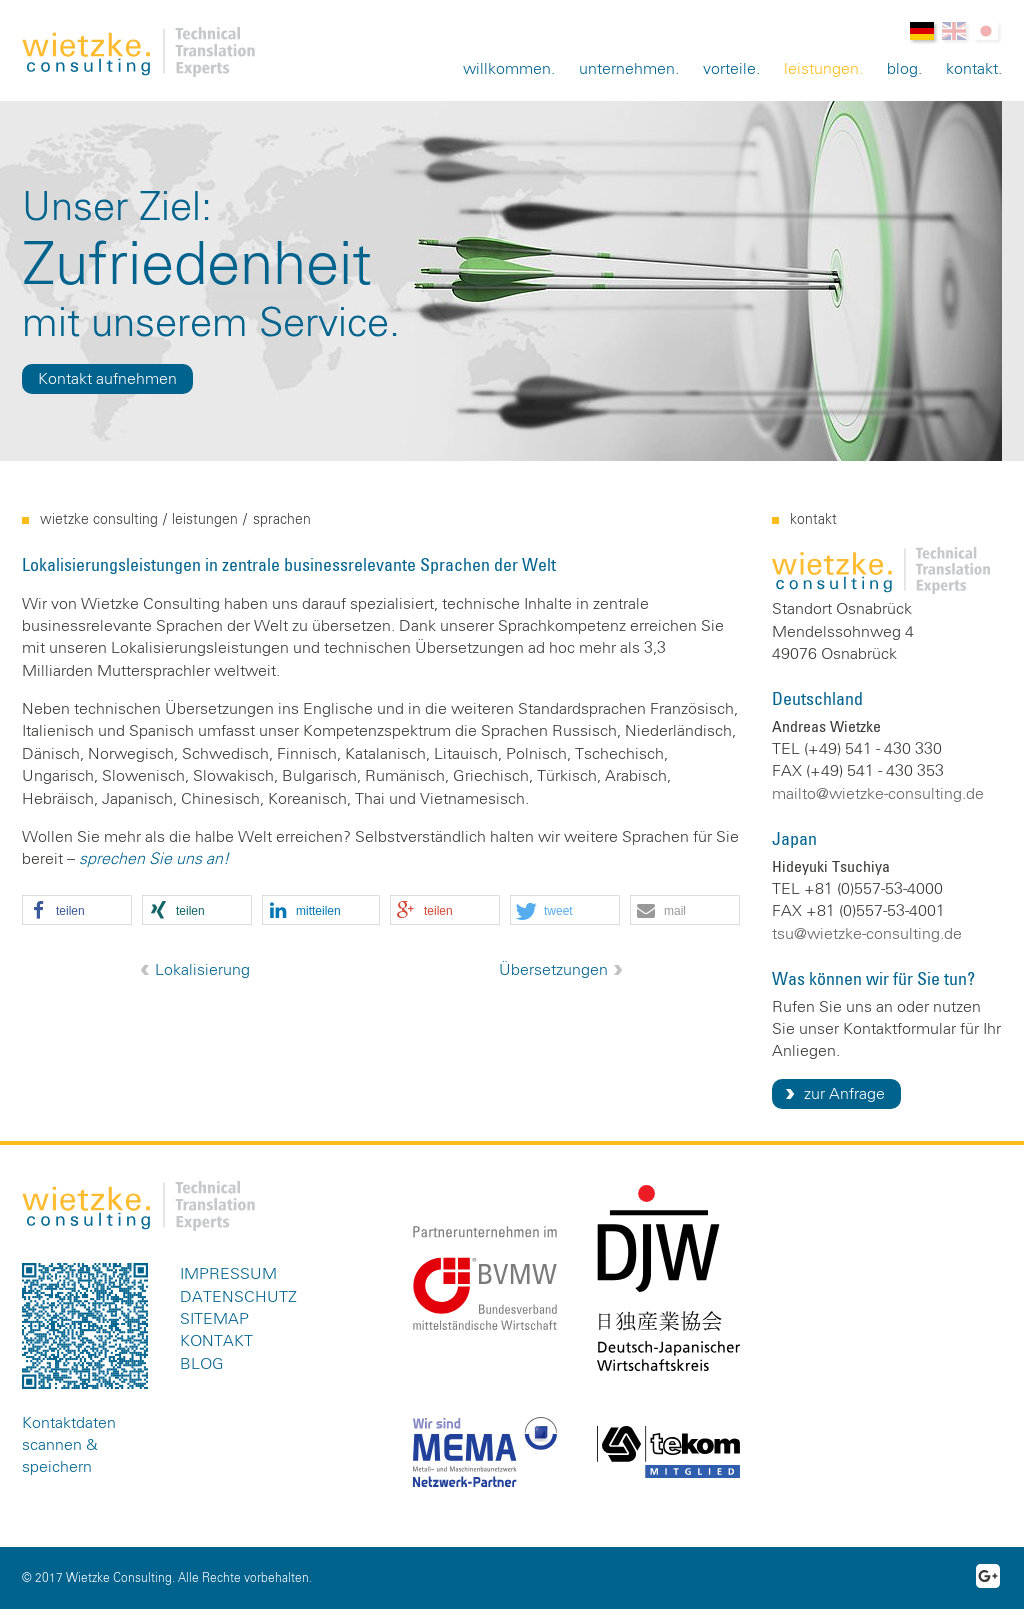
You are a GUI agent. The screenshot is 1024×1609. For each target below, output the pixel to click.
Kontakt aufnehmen (107, 379)
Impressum (228, 1274)
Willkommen (507, 69)
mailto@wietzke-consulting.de (878, 794)
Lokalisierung (202, 970)
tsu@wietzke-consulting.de (867, 934)
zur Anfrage (844, 1094)
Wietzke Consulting (99, 520)
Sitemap (214, 1319)
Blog (902, 69)
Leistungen (821, 69)
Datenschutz (238, 1297)
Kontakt (972, 69)
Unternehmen (627, 69)
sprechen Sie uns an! (154, 859)
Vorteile (729, 69)
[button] (77, 911)
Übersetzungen (553, 970)
